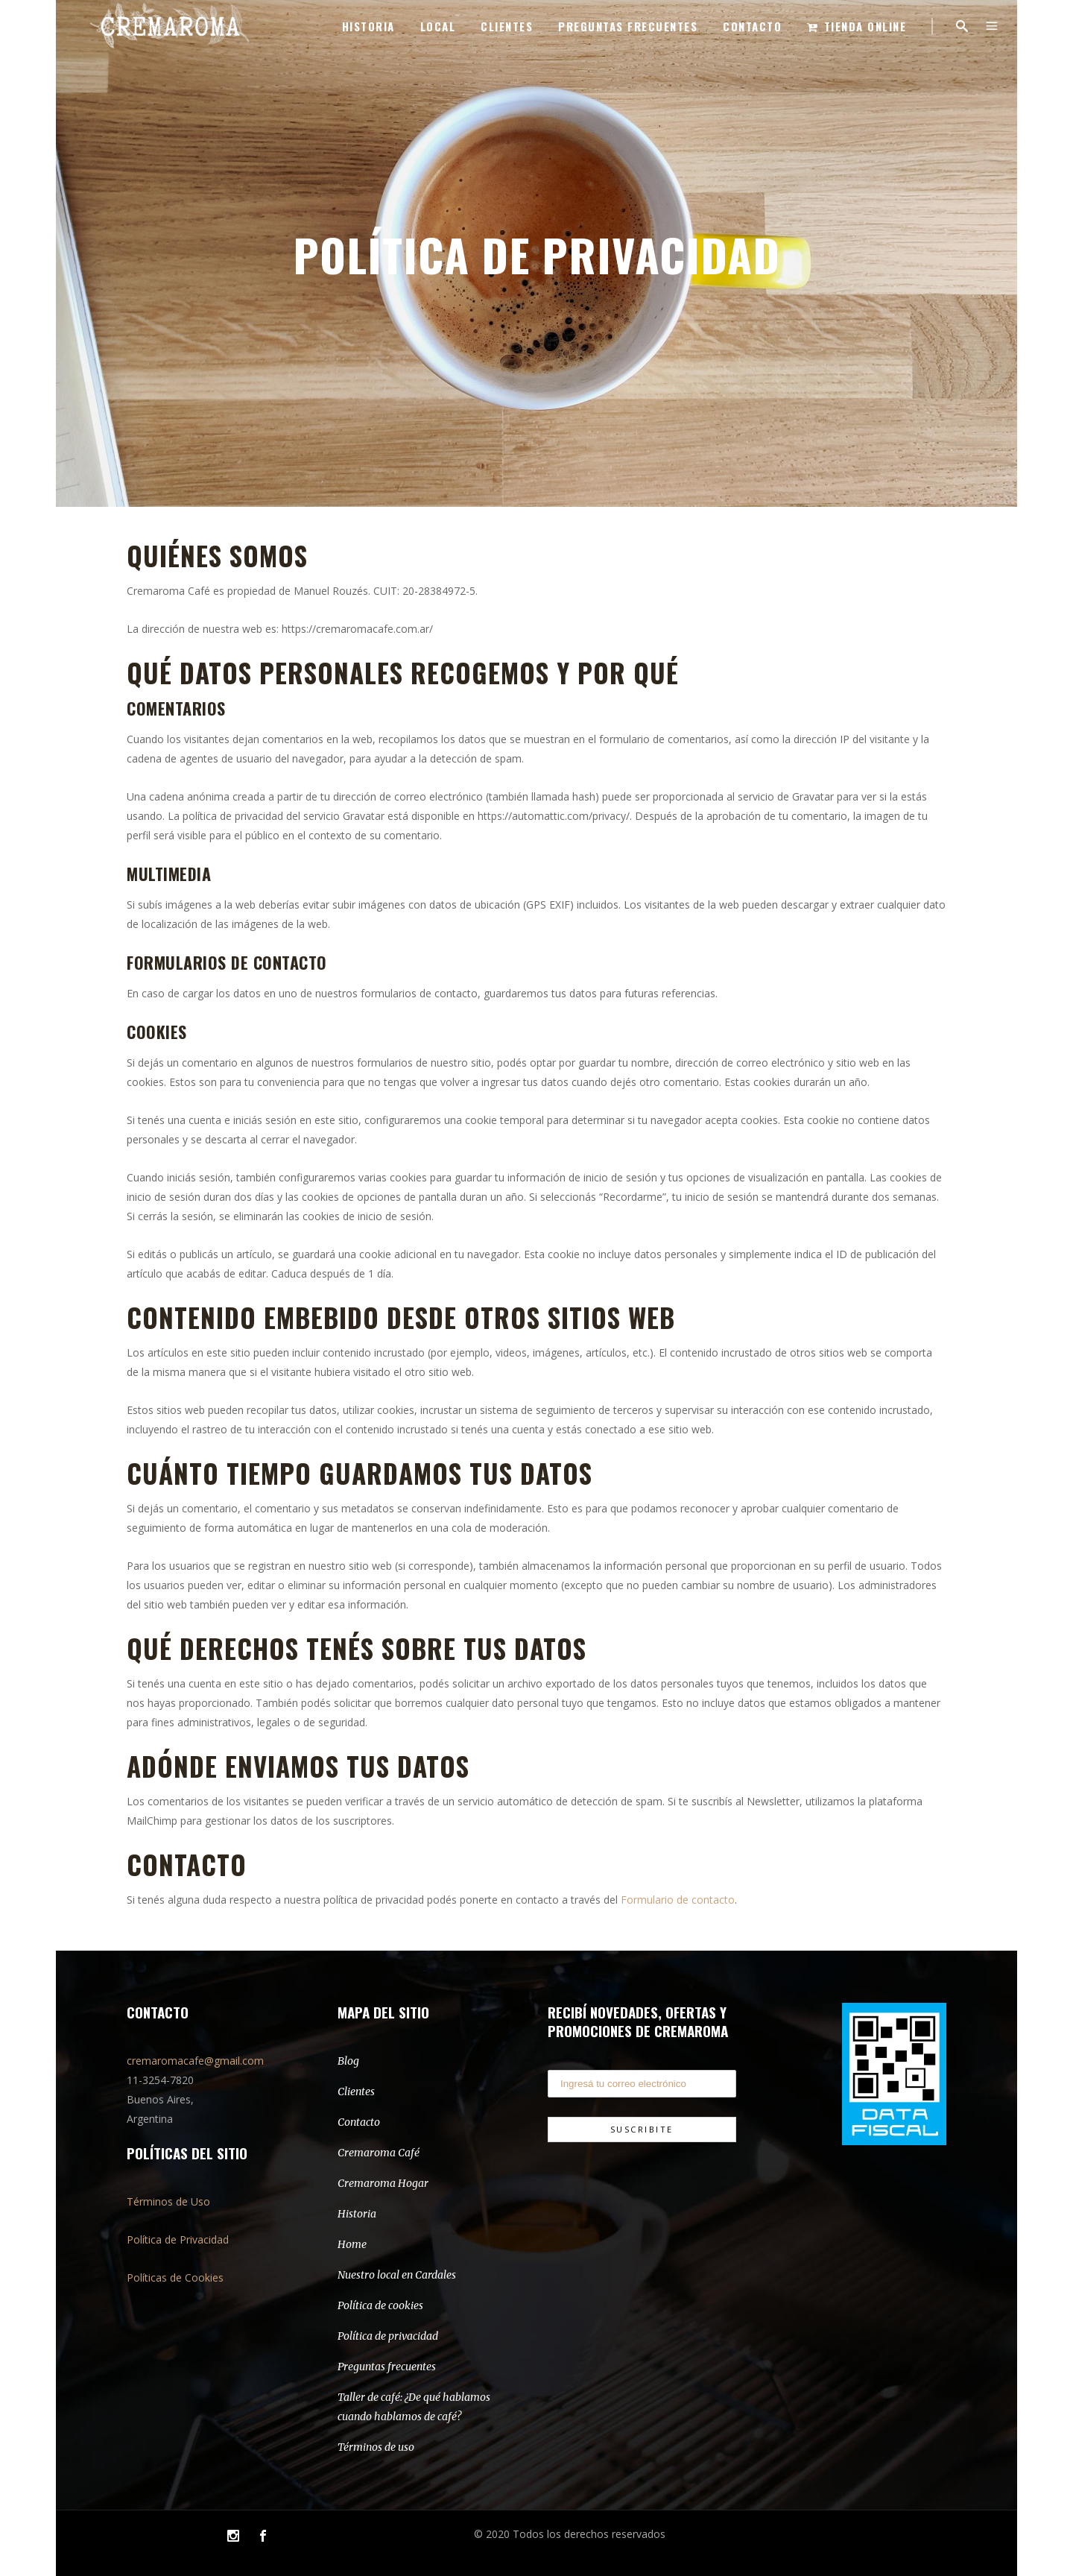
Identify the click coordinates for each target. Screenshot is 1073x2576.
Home (352, 2244)
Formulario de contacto (678, 1899)
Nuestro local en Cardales (397, 2275)
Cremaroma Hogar (383, 2183)
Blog (348, 2061)
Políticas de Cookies (175, 2277)
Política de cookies (380, 2305)
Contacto (359, 2122)
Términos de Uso (168, 2201)
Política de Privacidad (178, 2239)
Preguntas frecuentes (387, 2366)
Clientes (356, 2091)
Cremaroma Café (379, 2152)
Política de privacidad (388, 2336)
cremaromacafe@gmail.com (195, 2060)
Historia (357, 2213)
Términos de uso (376, 2447)
